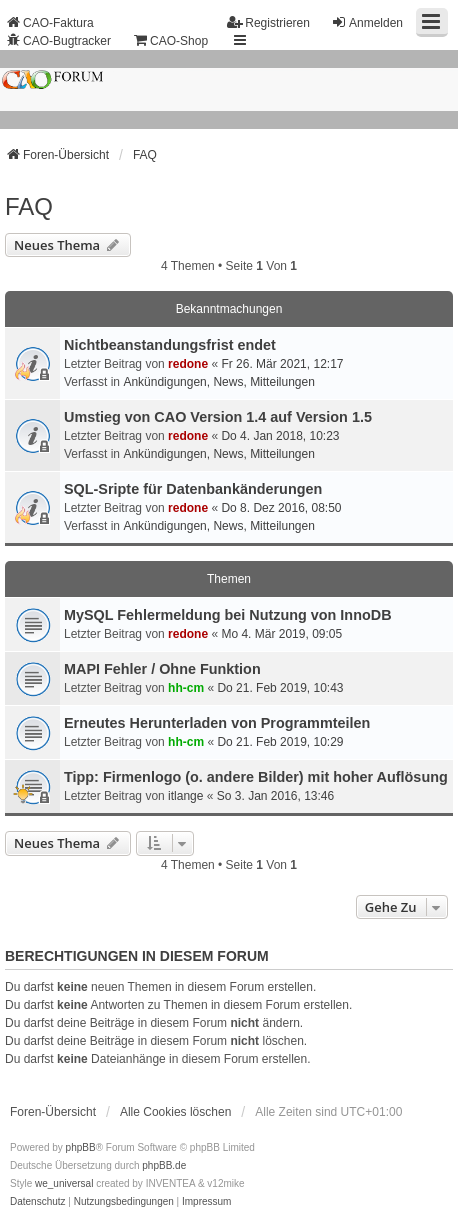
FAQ (29, 206)
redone (188, 364)
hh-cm (186, 688)
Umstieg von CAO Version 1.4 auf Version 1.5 (218, 417)
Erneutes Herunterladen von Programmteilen (217, 723)
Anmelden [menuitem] (367, 22)
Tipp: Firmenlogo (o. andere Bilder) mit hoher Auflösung (256, 777)
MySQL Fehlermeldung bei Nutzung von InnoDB (228, 615)
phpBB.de (164, 1165)
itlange (185, 796)
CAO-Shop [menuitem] (170, 40)
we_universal (64, 1183)
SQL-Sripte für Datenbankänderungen (193, 489)
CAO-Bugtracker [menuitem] (58, 40)
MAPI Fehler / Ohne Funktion (162, 669)
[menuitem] (38, 1202)
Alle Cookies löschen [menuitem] (175, 1112)
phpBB (81, 1147)
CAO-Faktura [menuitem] (49, 22)
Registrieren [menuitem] (268, 22)
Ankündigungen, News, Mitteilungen (218, 382)
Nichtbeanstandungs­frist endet (170, 345)
